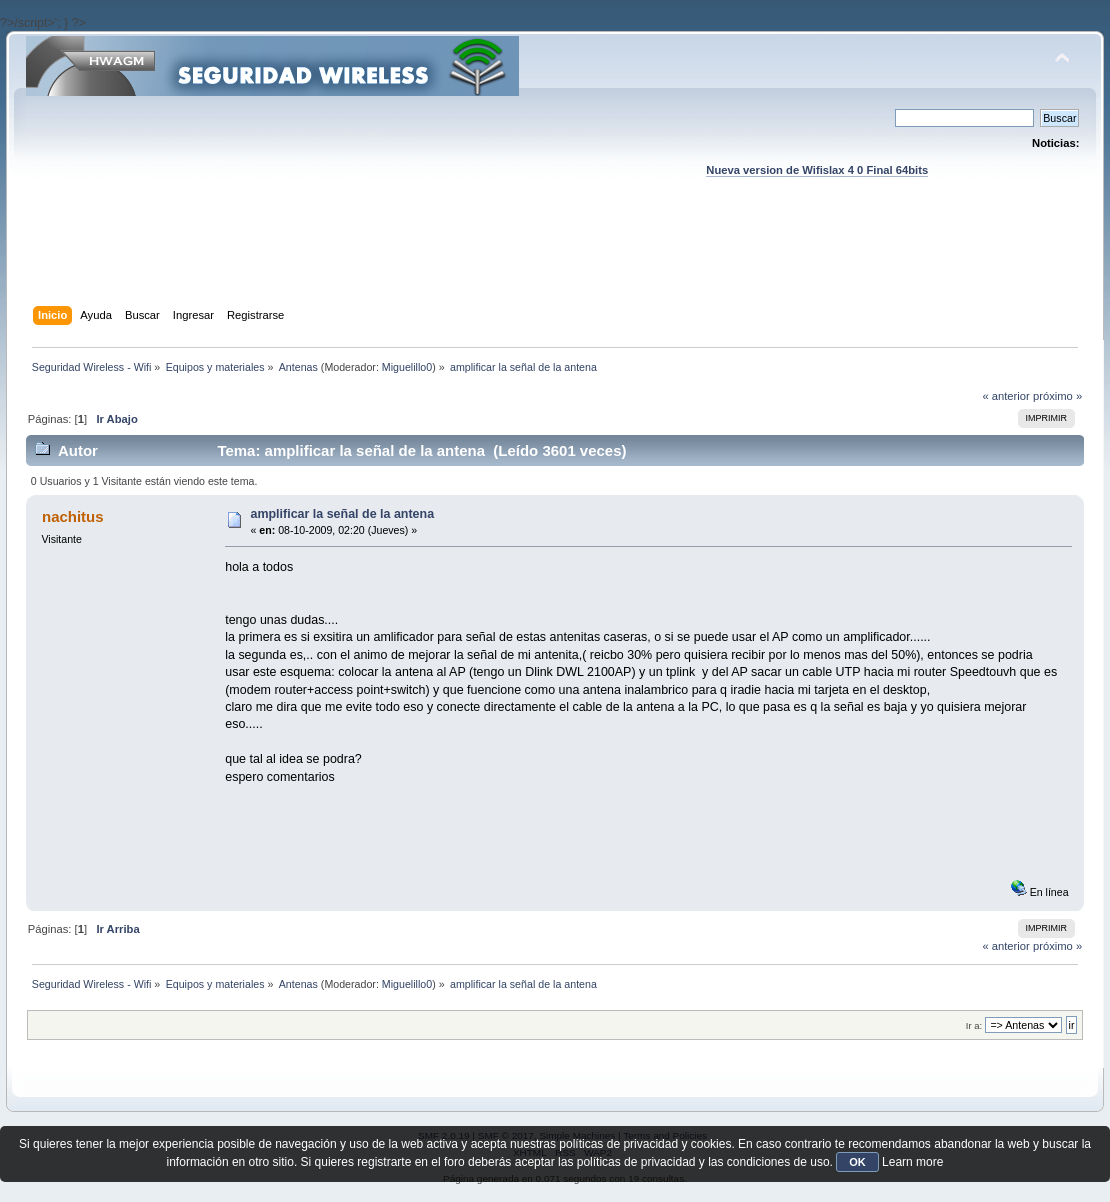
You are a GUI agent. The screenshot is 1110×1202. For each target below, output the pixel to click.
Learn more (912, 1162)
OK (857, 1162)
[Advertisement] (555, 261)
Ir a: (974, 1025)
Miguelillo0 (407, 367)
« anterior (1005, 396)
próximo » (1057, 396)
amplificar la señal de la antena (342, 514)
